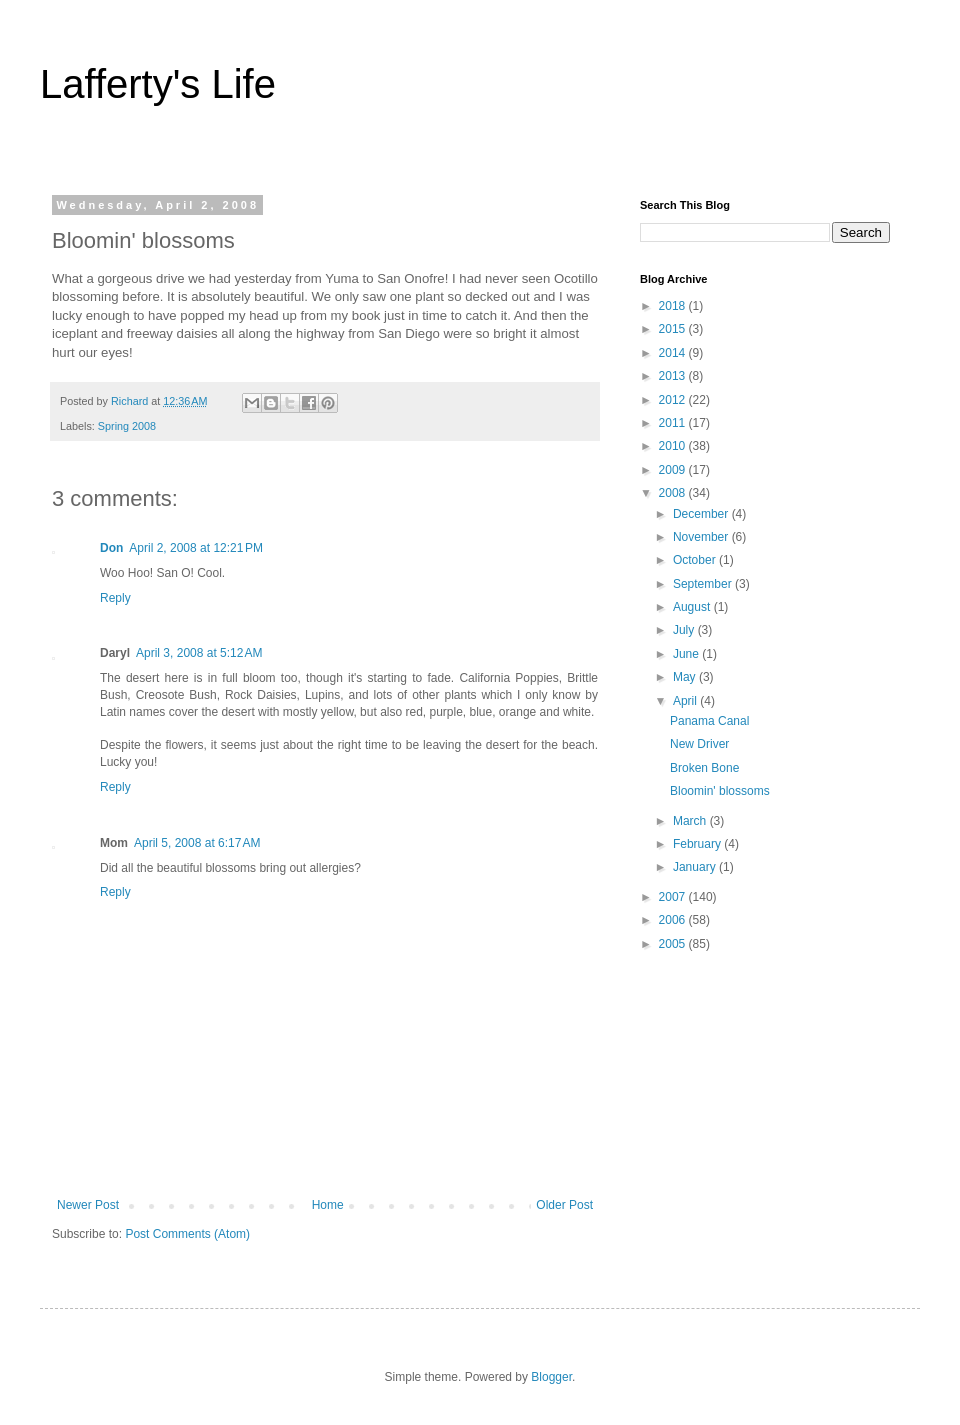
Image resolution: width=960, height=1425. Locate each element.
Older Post (564, 1205)
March (691, 821)
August (693, 607)
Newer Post (88, 1205)
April (686, 701)
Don (111, 548)
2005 (674, 944)
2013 (674, 376)
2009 (674, 470)
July (685, 630)
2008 (674, 493)
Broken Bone (704, 768)
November (702, 537)
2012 (674, 400)
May (686, 677)
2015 (674, 329)
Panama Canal (709, 721)
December (702, 514)
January (696, 867)
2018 (674, 306)
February (698, 844)
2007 (674, 897)
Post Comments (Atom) (187, 1234)
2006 (674, 920)
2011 (674, 423)
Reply (115, 598)
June (687, 654)
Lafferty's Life (158, 84)
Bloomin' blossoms (720, 791)
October (696, 560)
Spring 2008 (127, 426)
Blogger (551, 1377)
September (704, 584)
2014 (674, 353)
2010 (674, 446)
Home (328, 1205)
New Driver (699, 744)
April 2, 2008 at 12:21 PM (196, 548)
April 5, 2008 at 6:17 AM (197, 843)
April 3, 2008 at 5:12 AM (199, 653)
